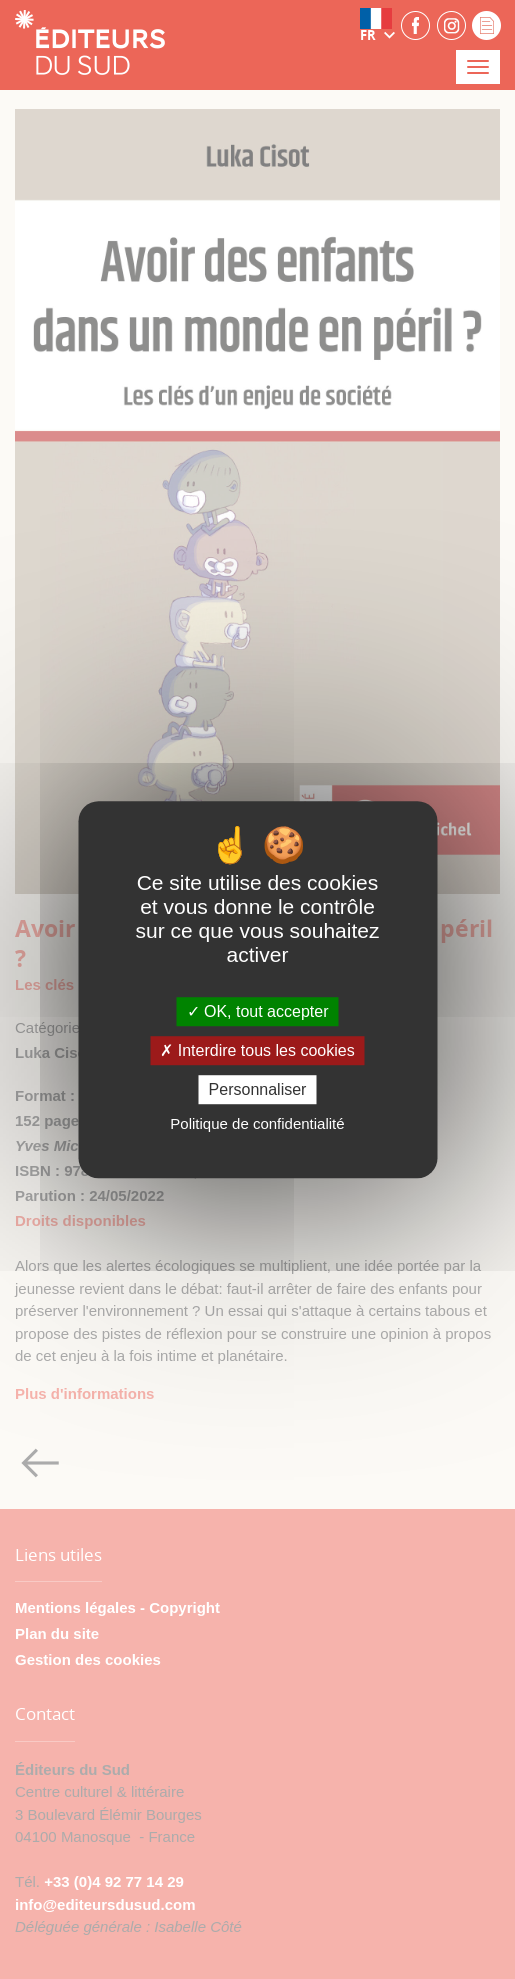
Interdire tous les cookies (257, 1050)
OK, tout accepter (258, 1011)
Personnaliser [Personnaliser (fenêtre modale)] (258, 1089)
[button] (378, 25)
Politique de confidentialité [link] (257, 1123)
